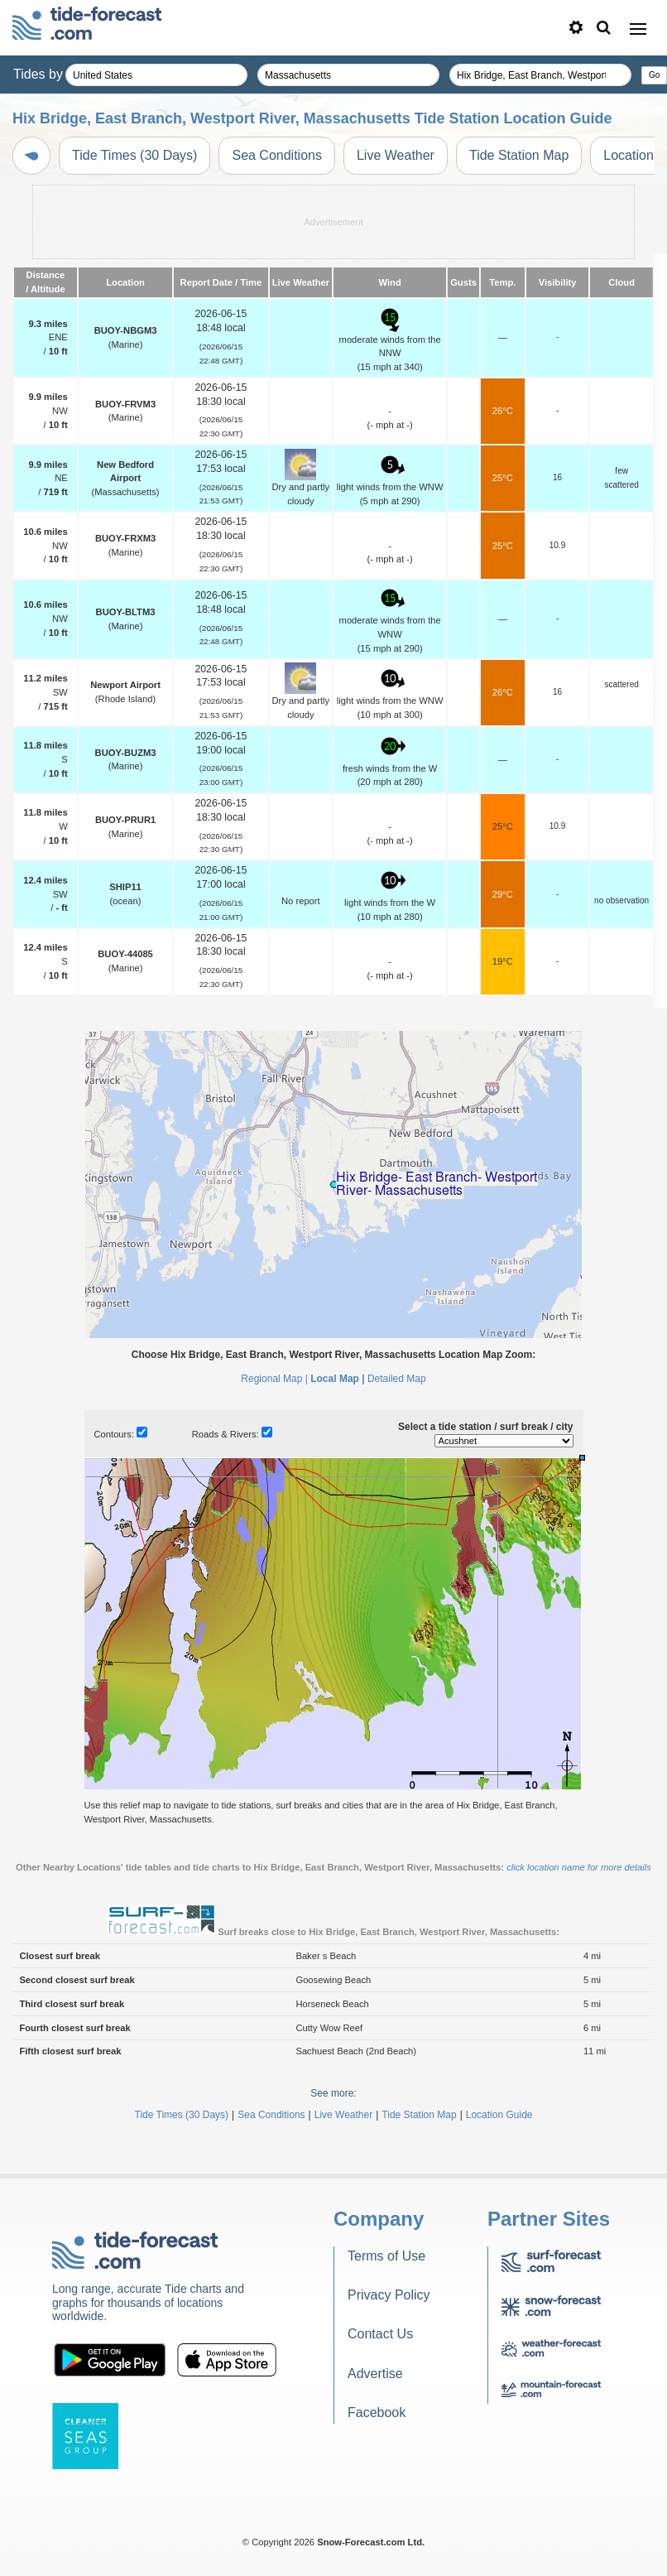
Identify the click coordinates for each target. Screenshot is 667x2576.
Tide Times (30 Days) (134, 155)
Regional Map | (274, 1378)
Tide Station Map (519, 155)
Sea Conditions (277, 155)
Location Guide (499, 2115)
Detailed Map (396, 1378)
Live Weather (395, 155)
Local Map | (337, 1378)
